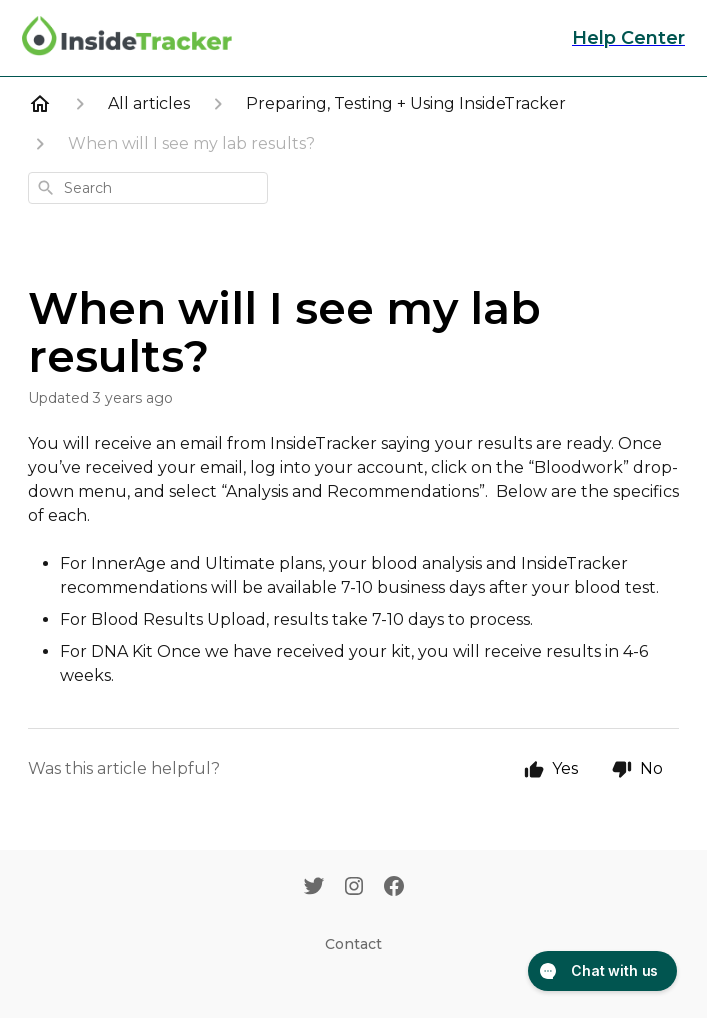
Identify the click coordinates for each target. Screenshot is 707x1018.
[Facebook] (394, 888)
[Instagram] (354, 888)
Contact (353, 944)
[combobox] (148, 188)
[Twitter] (314, 888)
